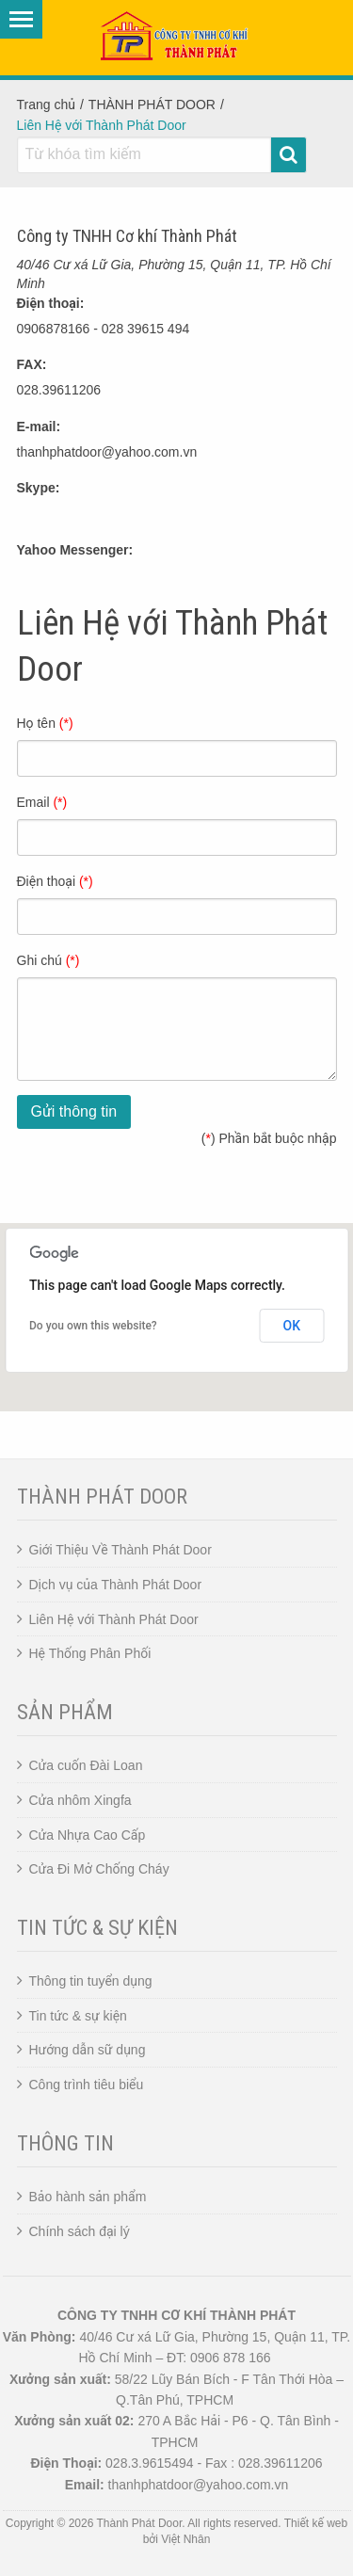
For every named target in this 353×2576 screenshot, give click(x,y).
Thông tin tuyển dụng (90, 1980)
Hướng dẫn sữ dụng (87, 2049)
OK (292, 1325)
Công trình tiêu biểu (86, 2084)
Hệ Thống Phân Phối (90, 1653)
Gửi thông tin (74, 1111)
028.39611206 (59, 389)
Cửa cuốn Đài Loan (86, 1765)
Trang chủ (46, 104)
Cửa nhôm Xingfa (80, 1800)
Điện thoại (55, 881)
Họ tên (45, 723)
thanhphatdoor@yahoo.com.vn (107, 451)
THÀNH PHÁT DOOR (152, 104)
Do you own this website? (93, 1325)
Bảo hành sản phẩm (88, 2196)
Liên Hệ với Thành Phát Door (114, 1619)
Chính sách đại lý (79, 2231)
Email (42, 802)
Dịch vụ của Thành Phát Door (115, 1584)
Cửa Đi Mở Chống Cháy (99, 1868)
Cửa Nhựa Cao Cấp (87, 1835)
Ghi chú (48, 960)
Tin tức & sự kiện (78, 2015)
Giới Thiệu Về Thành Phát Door (120, 1549)
